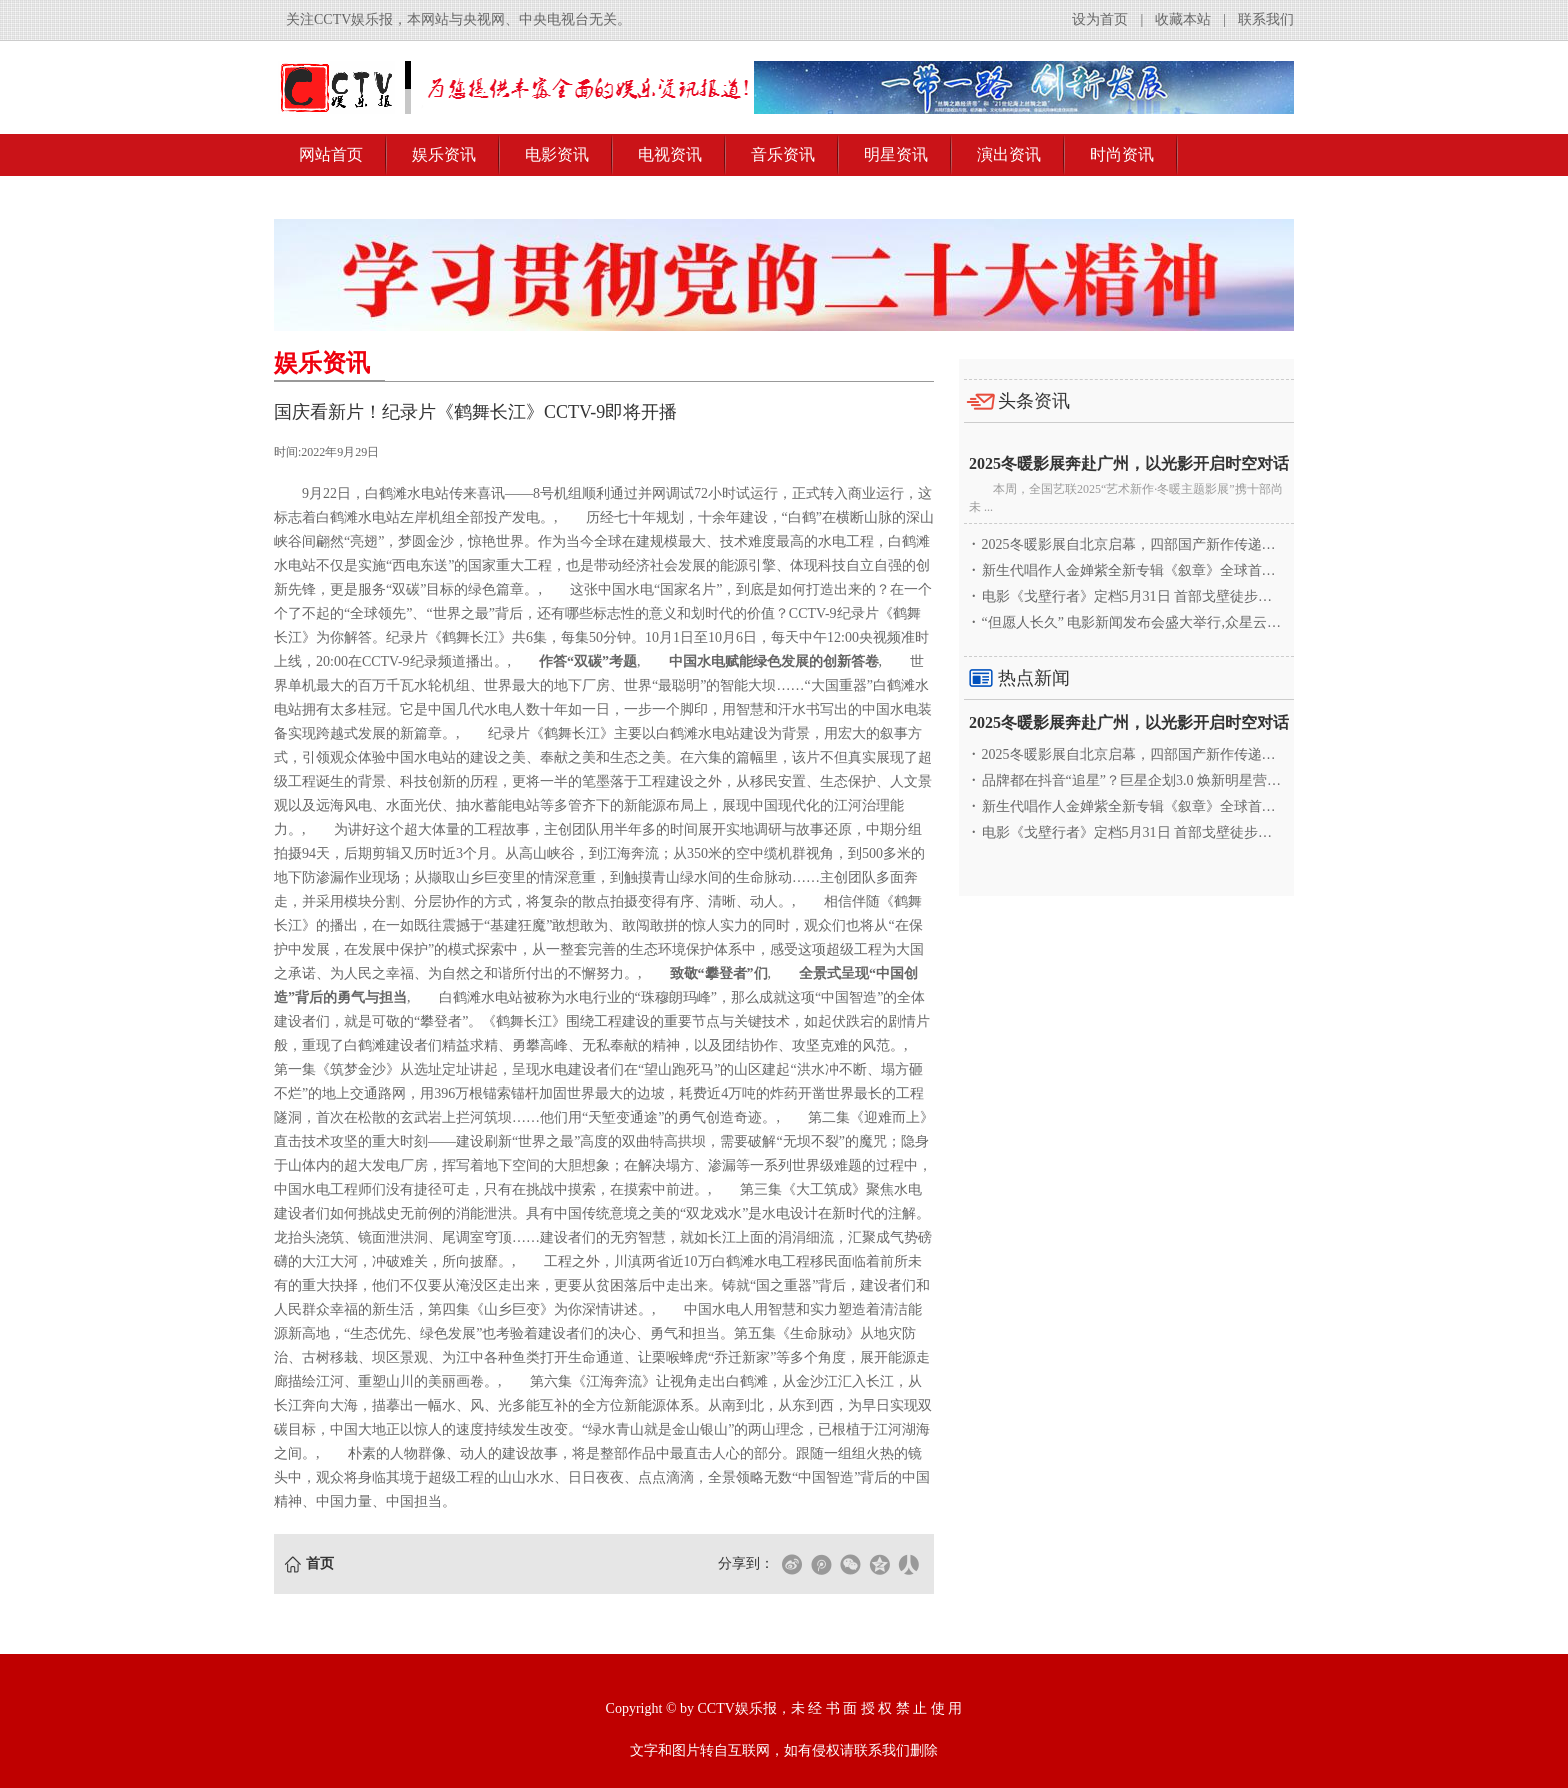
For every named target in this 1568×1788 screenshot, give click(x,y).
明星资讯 (896, 154)
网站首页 (331, 154)
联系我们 (1266, 19)
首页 (320, 1563)
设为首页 (1100, 19)
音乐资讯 (783, 154)
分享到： (746, 1563)
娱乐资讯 (444, 154)
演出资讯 (1009, 154)
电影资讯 (557, 154)
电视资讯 (670, 154)
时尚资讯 (1122, 154)
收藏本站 (1183, 19)
